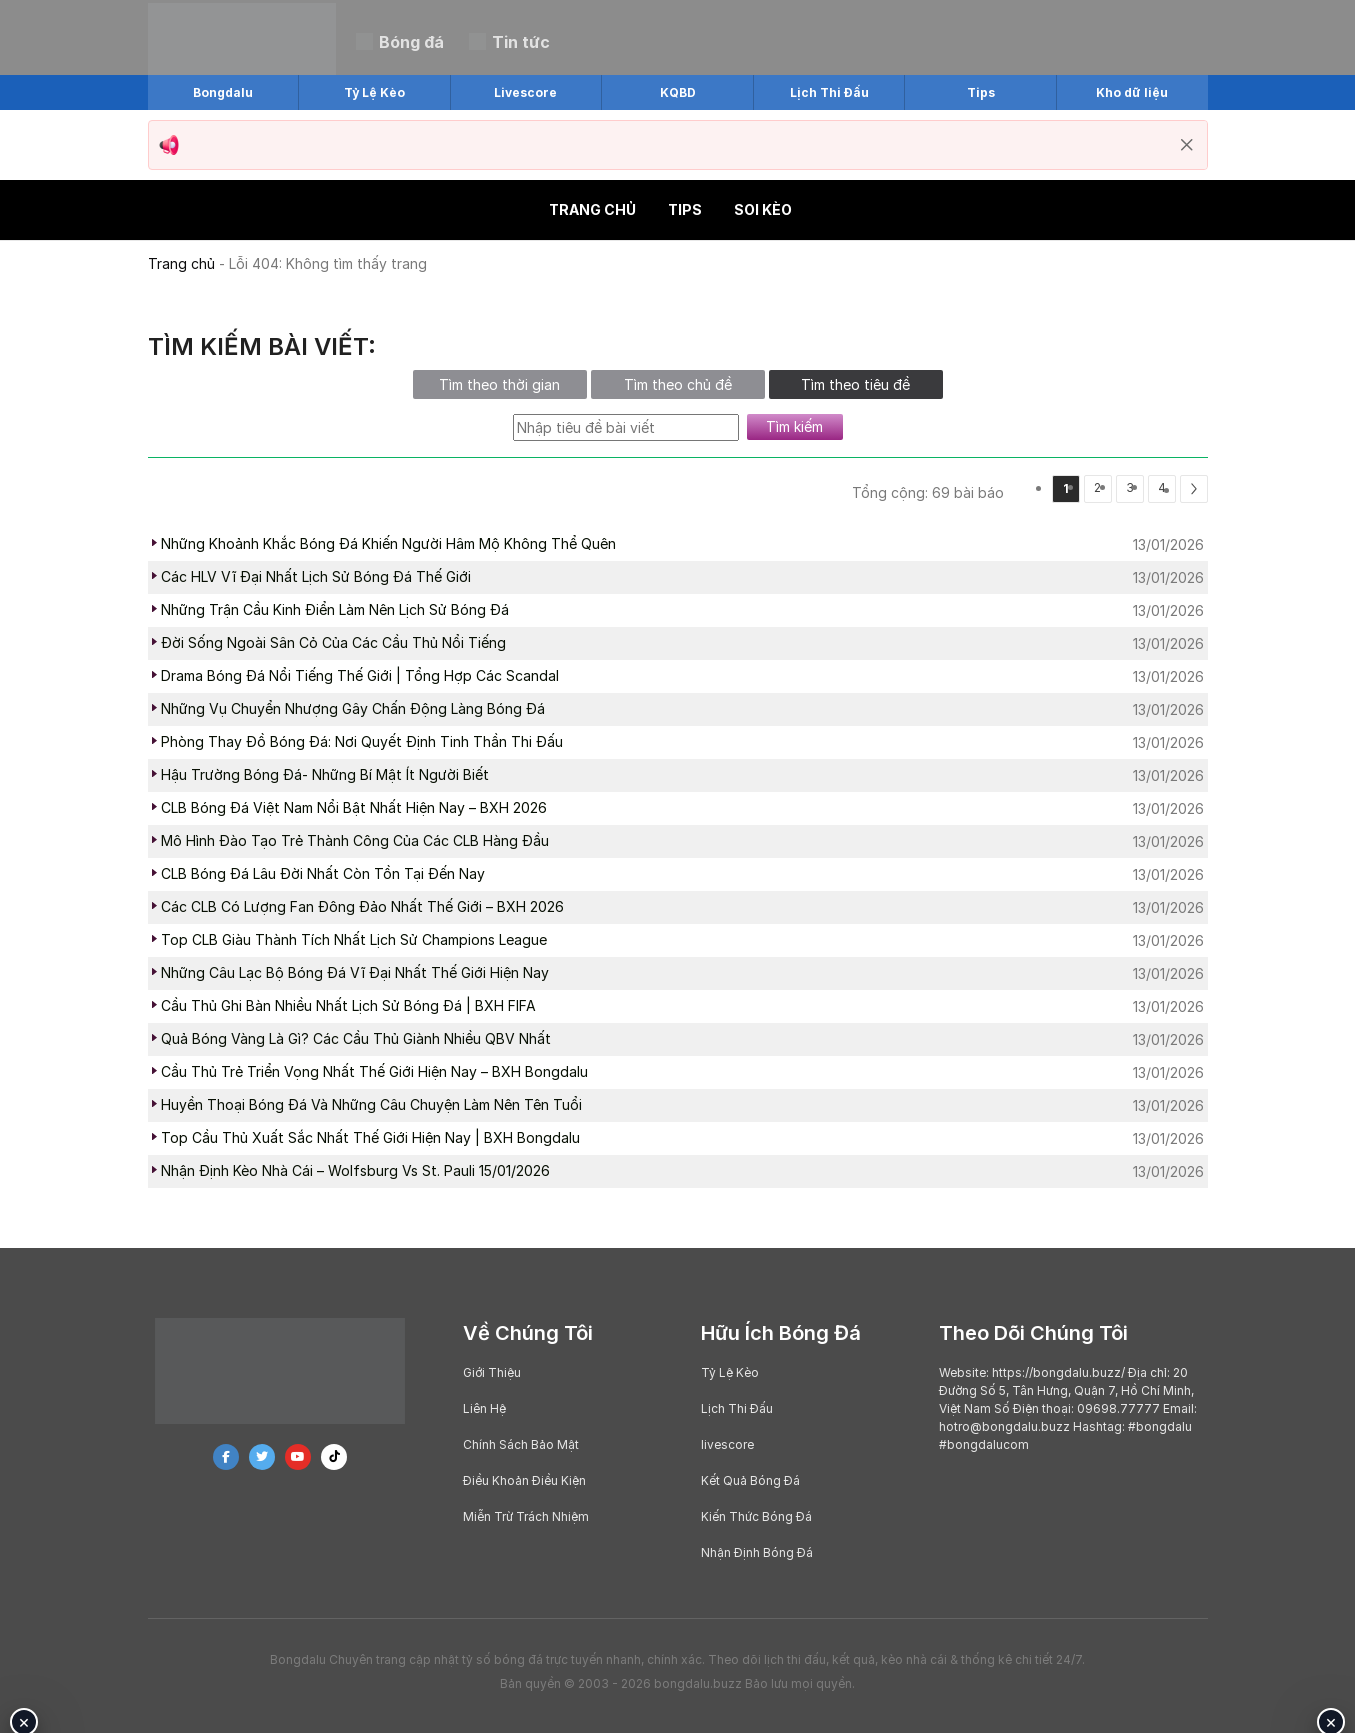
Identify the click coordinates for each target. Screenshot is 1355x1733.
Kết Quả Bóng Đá (750, 1480)
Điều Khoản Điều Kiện (524, 1480)
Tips (685, 209)
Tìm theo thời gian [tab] (499, 384)
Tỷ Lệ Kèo (730, 1372)
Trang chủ (592, 209)
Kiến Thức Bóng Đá (756, 1516)
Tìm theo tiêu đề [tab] (855, 384)
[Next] (1194, 489)
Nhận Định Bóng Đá (757, 1552)
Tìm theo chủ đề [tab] (678, 384)
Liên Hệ (484, 1408)
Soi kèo (763, 209)
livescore (727, 1444)
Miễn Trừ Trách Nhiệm (526, 1516)
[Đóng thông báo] (1187, 145)
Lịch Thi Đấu (737, 1408)
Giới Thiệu (492, 1372)
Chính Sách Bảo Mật (521, 1444)
